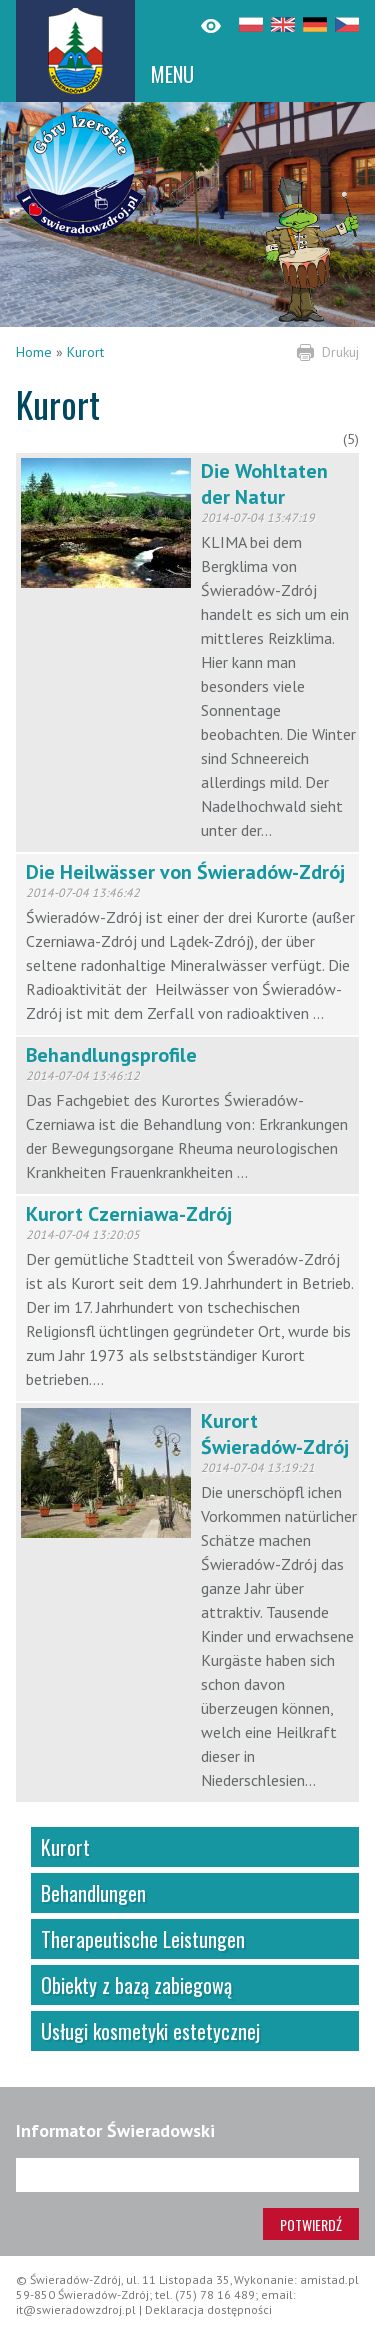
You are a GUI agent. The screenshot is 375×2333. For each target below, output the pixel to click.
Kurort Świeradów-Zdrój (275, 1434)
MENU (172, 74)
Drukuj (340, 352)
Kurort (85, 352)
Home (34, 352)
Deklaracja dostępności (208, 2309)
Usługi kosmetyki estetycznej (150, 2031)
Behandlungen (93, 1893)
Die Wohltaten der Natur (264, 484)
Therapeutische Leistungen (143, 1939)
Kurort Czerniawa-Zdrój (129, 1214)
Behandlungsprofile (111, 1055)
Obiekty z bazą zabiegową (136, 1985)
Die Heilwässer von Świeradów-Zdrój (185, 872)
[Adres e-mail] (187, 2175)
